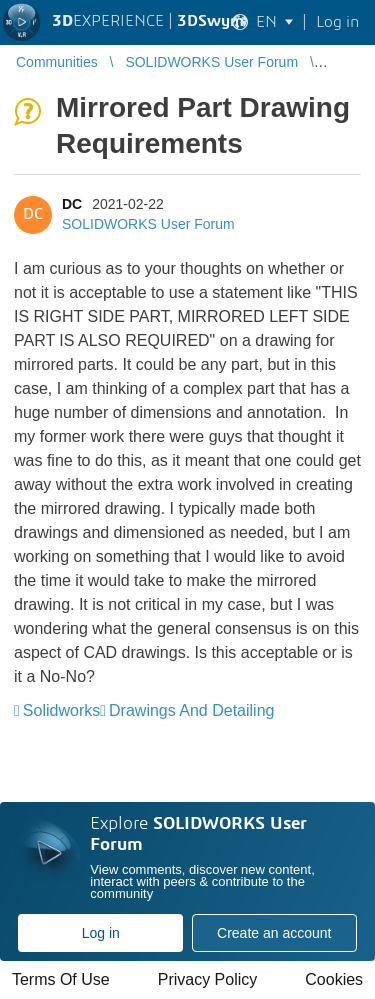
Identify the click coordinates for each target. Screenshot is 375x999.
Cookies (334, 979)
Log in (101, 933)
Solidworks (61, 710)
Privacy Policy (208, 979)
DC (72, 204)
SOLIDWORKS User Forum (148, 224)
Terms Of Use (61, 979)
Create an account (274, 933)
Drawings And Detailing (191, 710)
